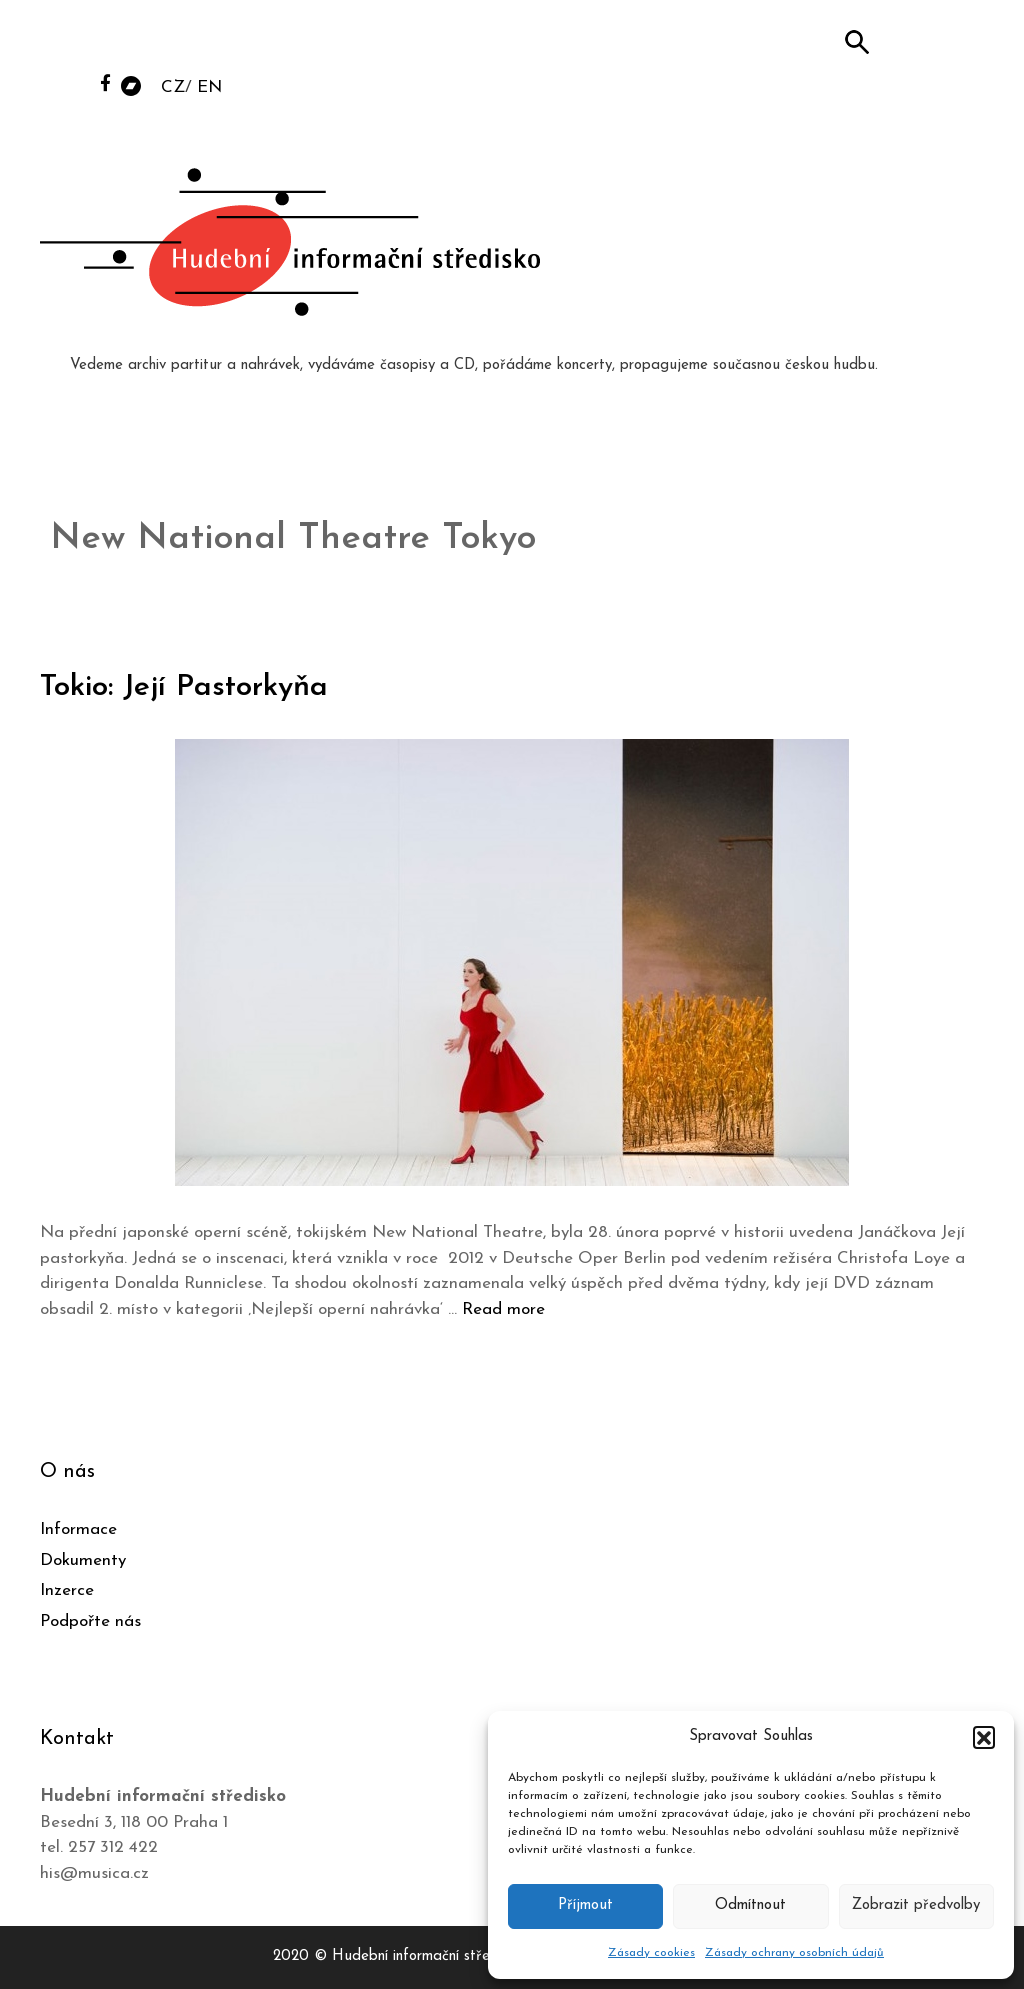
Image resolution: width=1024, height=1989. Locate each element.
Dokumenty (83, 1560)
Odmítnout (750, 1905)
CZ (173, 87)
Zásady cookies (651, 1953)
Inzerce (67, 1590)
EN (209, 87)
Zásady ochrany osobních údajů (794, 1953)
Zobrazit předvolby (916, 1905)
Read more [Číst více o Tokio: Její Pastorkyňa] (503, 1309)
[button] (984, 1737)
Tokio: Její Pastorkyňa (184, 687)
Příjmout (585, 1905)
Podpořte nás (90, 1621)
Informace (78, 1529)
